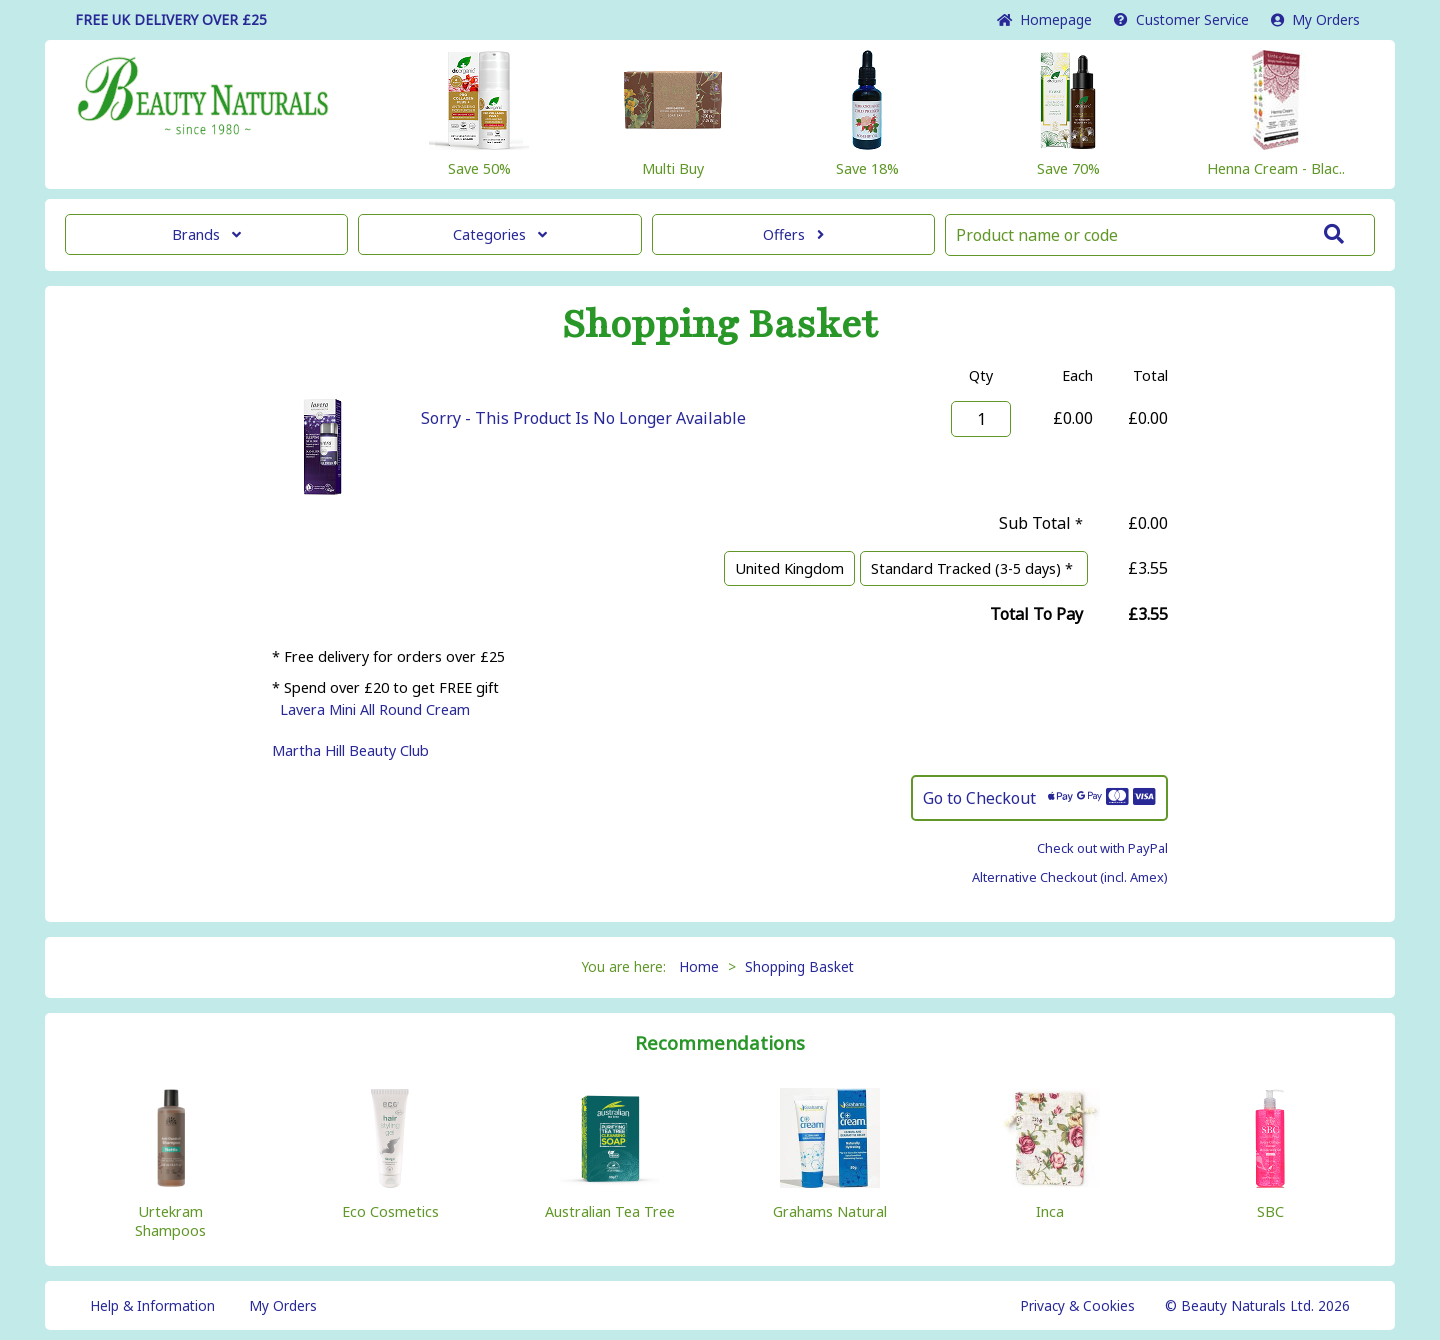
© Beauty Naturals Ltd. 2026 (1257, 1305)
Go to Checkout (1039, 798)
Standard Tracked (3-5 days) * (974, 568)
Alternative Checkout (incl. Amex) (1070, 877)
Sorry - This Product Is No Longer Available (583, 418)
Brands (206, 234)
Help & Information (152, 1305)
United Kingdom (789, 568)
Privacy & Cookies (1077, 1305)
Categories (500, 234)
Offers (793, 234)
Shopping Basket (799, 966)
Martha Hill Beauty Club (350, 750)
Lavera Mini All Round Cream (375, 709)
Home (1044, 19)
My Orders (1315, 19)
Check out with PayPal (1102, 848)
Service (1181, 19)
